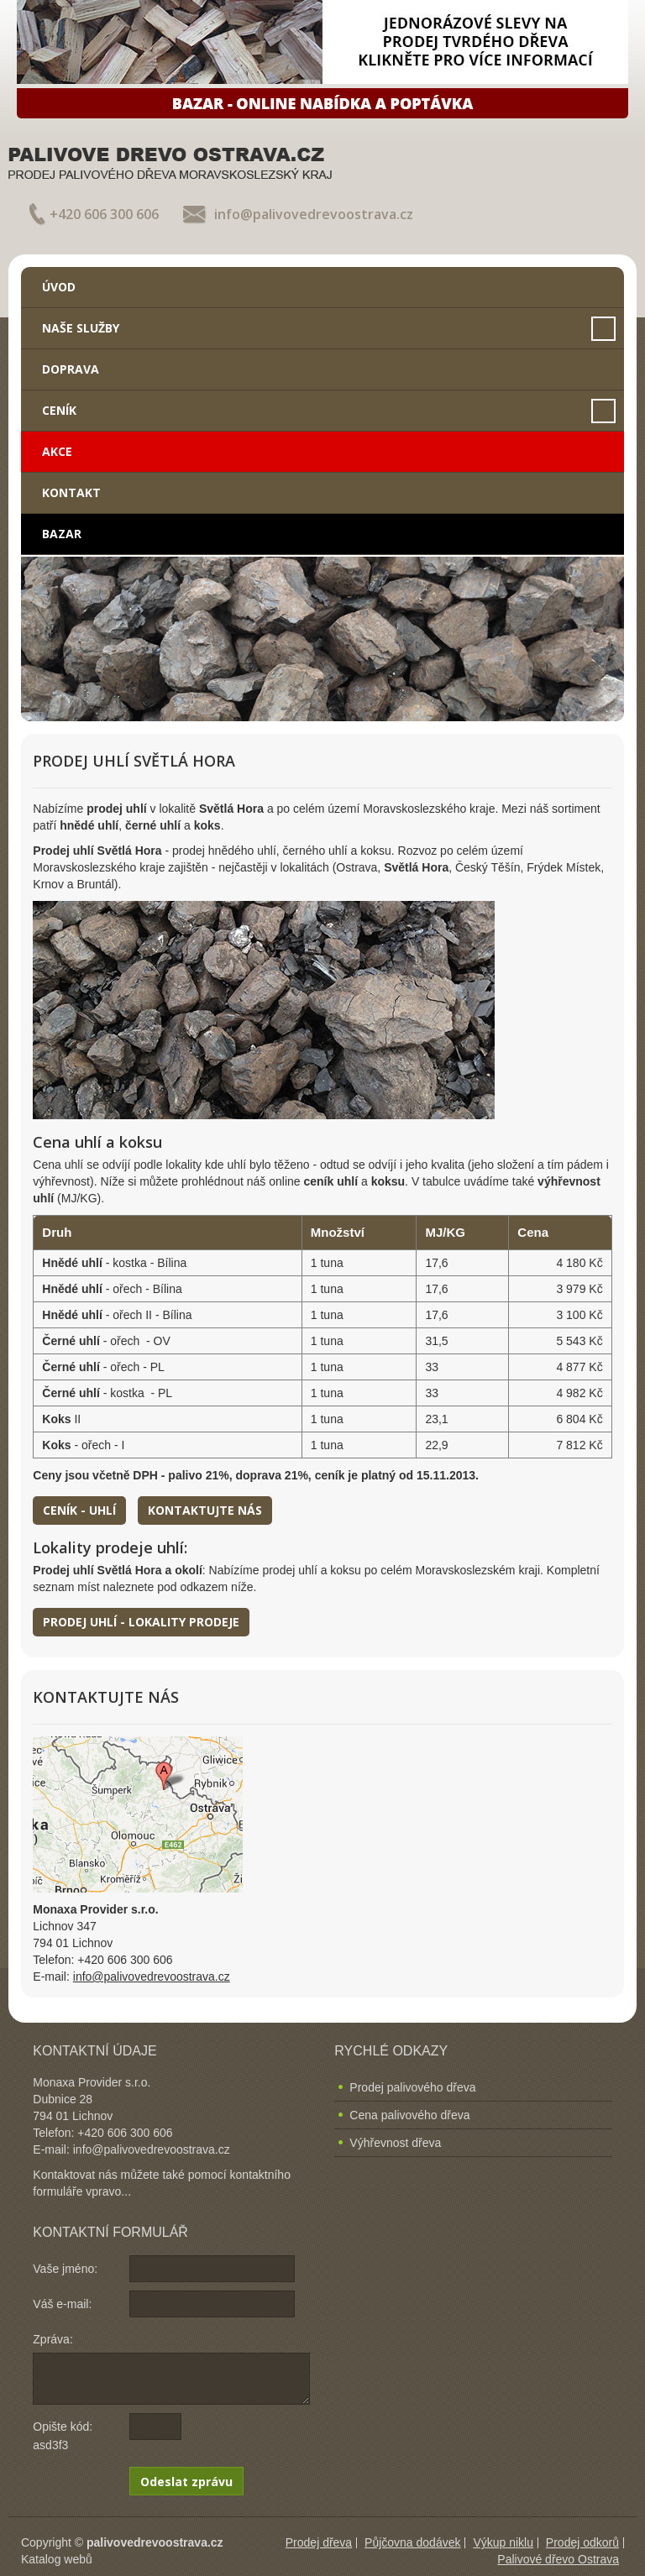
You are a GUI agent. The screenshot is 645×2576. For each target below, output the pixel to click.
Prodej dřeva (319, 2542)
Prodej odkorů (582, 2542)
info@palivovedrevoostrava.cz (313, 214)
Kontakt (71, 492)
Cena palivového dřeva (409, 2115)
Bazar (61, 534)
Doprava (70, 369)
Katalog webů (56, 2559)
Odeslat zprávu (186, 2482)
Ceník (59, 410)
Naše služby (80, 328)
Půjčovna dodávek (412, 2542)
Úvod (59, 287)
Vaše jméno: (65, 2268)
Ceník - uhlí (79, 1510)
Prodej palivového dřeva (412, 2087)
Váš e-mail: (62, 2304)
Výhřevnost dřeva (395, 2142)
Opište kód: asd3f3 (62, 2436)
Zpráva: (52, 2339)
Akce (57, 451)
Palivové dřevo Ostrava (558, 2559)
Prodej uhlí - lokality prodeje (141, 1622)
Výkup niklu (503, 2542)
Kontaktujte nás (205, 1510)
